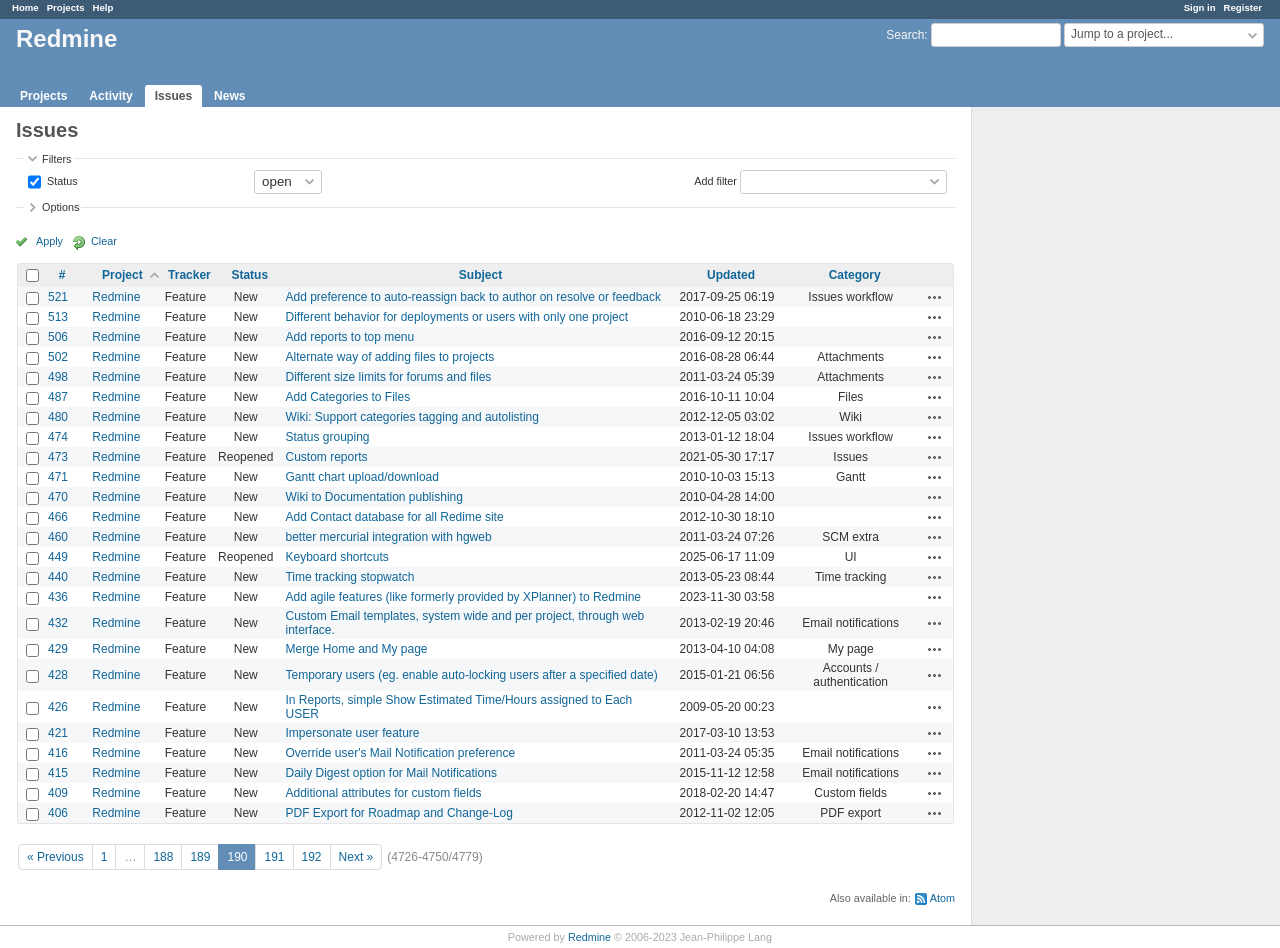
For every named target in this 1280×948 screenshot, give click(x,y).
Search (905, 35)
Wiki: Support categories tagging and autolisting (411, 417)
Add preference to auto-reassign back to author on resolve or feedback (473, 297)
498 (58, 377)
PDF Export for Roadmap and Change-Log (398, 813)
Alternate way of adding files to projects (389, 357)
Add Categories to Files (347, 397)
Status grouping (327, 437)
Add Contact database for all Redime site (394, 517)
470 (58, 497)
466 (58, 517)
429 (58, 649)
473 (58, 457)
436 (58, 597)
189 (200, 857)
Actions (935, 297)
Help (103, 7)
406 (58, 813)
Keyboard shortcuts (336, 557)
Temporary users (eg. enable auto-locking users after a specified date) (471, 675)
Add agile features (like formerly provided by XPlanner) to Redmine (463, 597)
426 (58, 707)
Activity (110, 96)
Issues (173, 96)
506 (58, 337)
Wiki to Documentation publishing (373, 497)
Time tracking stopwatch (349, 577)
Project (122, 275)
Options (60, 207)
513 (58, 317)
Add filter (715, 180)
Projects (66, 7)
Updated (731, 275)
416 (58, 753)
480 (58, 417)
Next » (356, 857)
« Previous (55, 857)
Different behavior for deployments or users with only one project (456, 317)
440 (58, 577)
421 (58, 733)
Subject (480, 275)
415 (58, 773)
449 (58, 557)
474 (58, 437)
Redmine (116, 297)
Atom (942, 898)
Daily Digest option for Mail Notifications (390, 773)
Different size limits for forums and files (388, 377)
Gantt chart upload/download (361, 477)
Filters (56, 159)
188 (163, 857)
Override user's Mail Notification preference (400, 753)
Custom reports (326, 457)
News (229, 96)
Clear (104, 241)
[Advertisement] (1072, 421)
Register (1243, 7)
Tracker (189, 275)
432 (58, 623)
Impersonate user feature (352, 733)
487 (58, 397)
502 (58, 357)
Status (61, 180)
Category (855, 275)
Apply (49, 241)
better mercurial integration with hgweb (388, 537)
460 (58, 537)
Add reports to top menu (349, 337)
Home (25, 7)
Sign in (1200, 7)
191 (274, 857)
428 (58, 675)
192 (312, 857)
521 (58, 297)
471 (58, 477)
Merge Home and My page (356, 649)
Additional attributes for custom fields (383, 793)
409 (58, 793)
